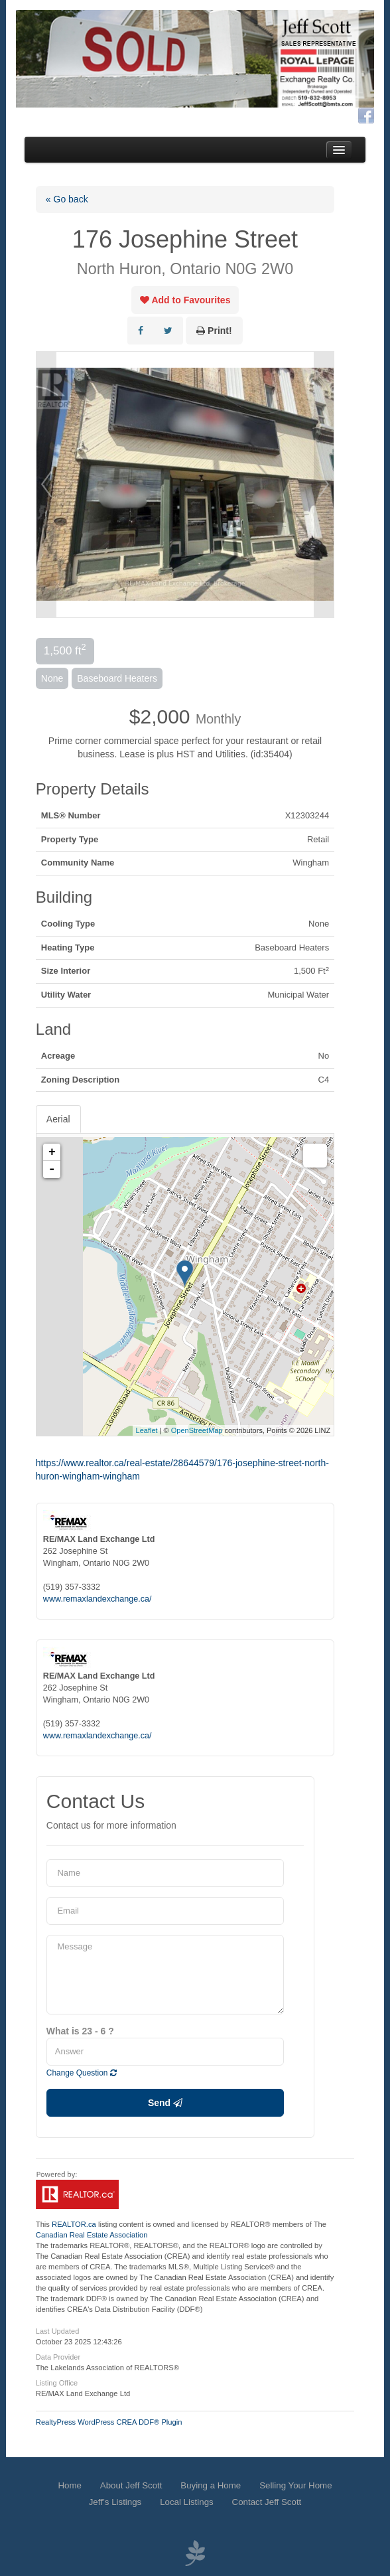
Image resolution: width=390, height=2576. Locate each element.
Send (165, 2102)
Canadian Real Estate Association (92, 2235)
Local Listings (187, 2502)
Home (69, 2485)
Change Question (81, 2073)
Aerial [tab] (58, 1119)
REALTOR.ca (74, 2224)
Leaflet (147, 1430)
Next (324, 484)
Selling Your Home (295, 2485)
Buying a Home (210, 2485)
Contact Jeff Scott (267, 2502)
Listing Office (57, 2383)
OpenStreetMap (197, 1430)
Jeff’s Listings (115, 2502)
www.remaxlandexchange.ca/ (97, 1599)
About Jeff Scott (131, 2485)
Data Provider (58, 2357)
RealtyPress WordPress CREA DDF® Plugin (109, 2422)
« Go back (67, 199)
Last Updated (57, 2331)
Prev (46, 484)
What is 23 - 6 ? (80, 2031)
